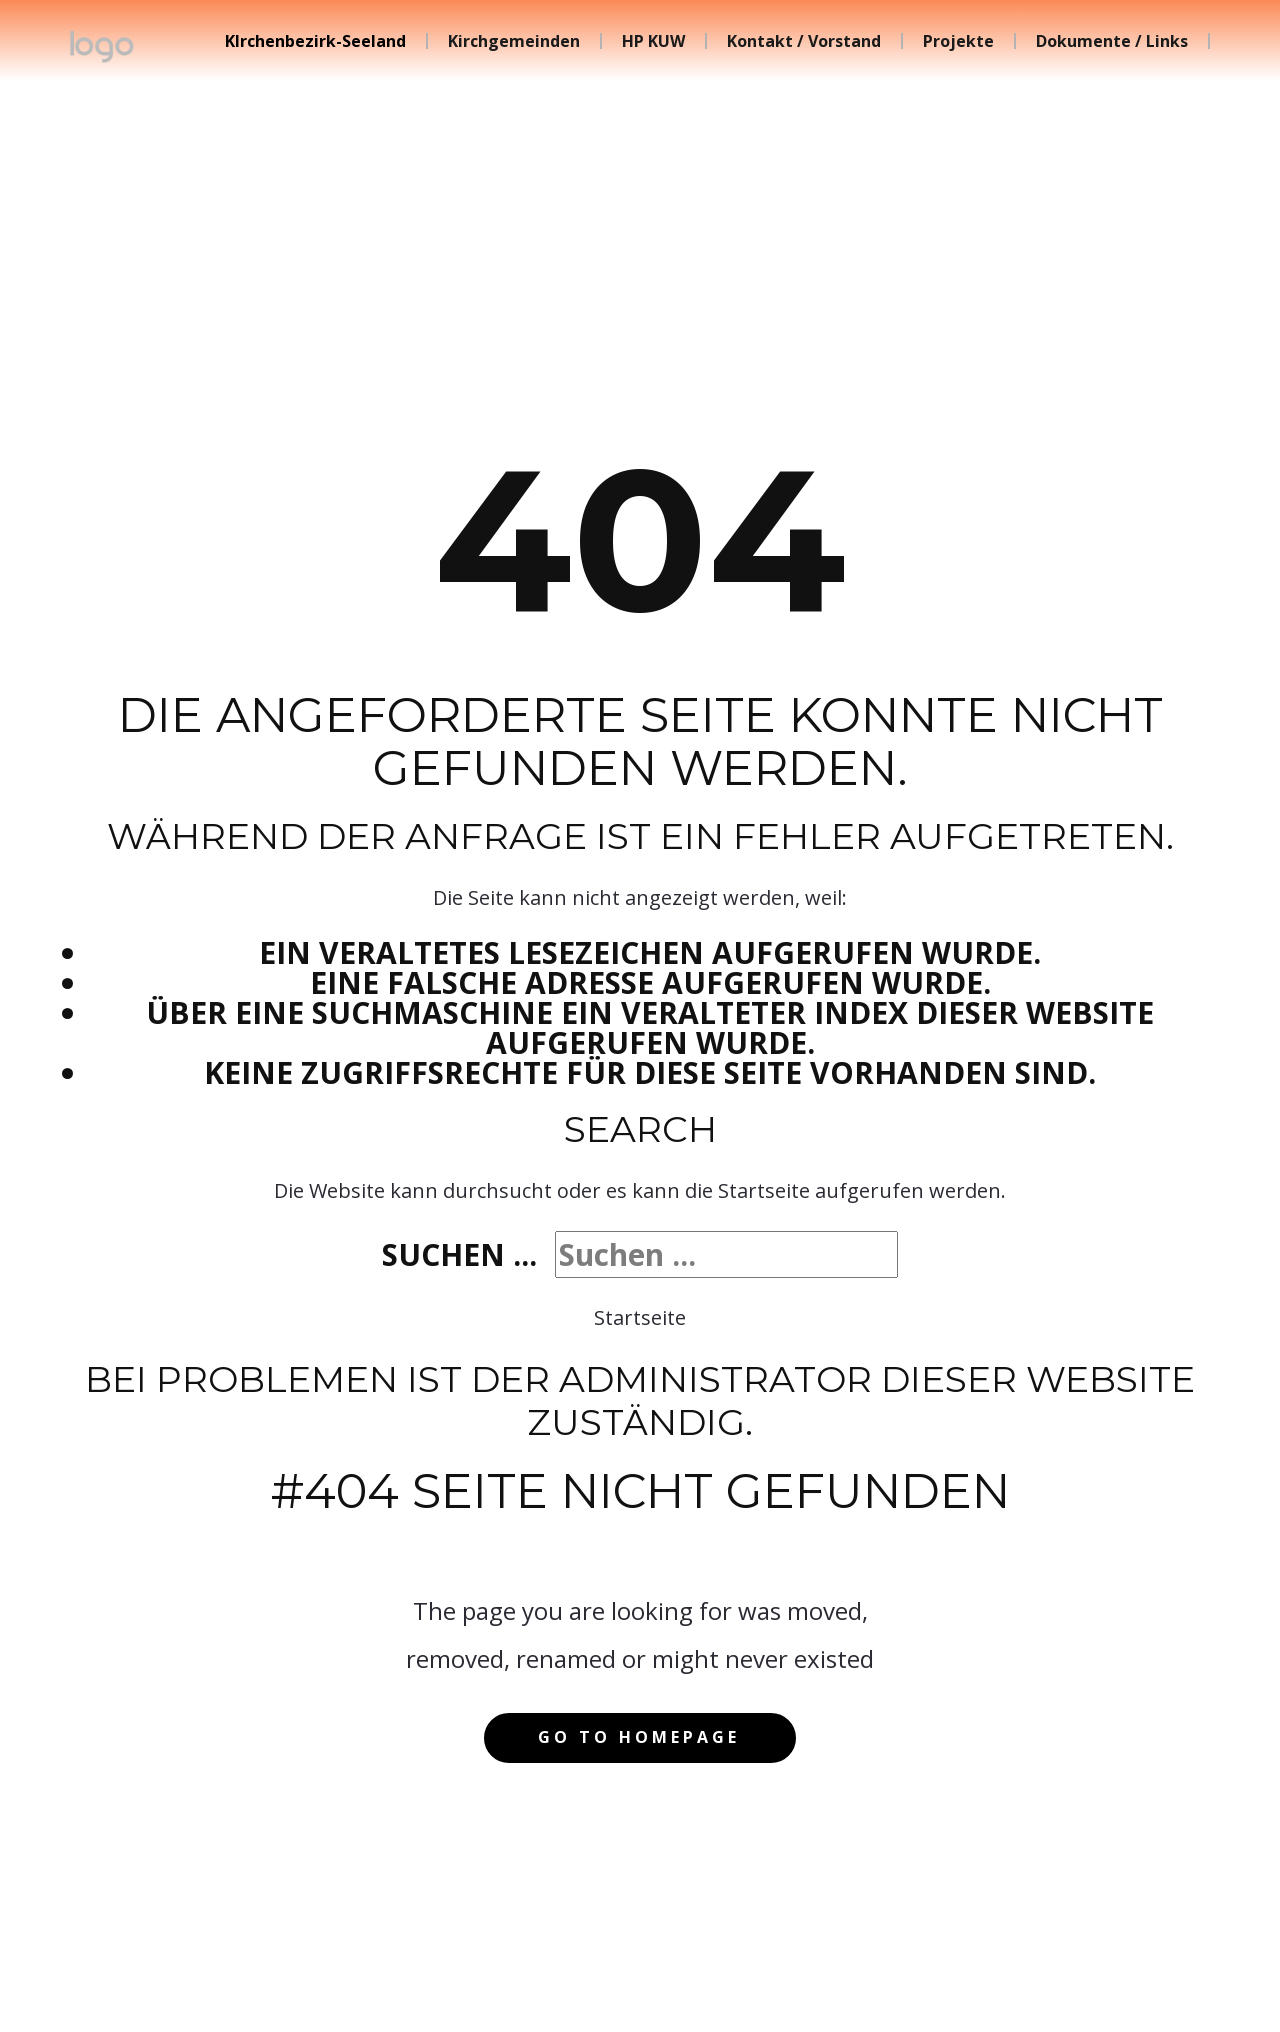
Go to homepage (639, 1737)
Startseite (640, 1317)
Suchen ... (459, 1254)
